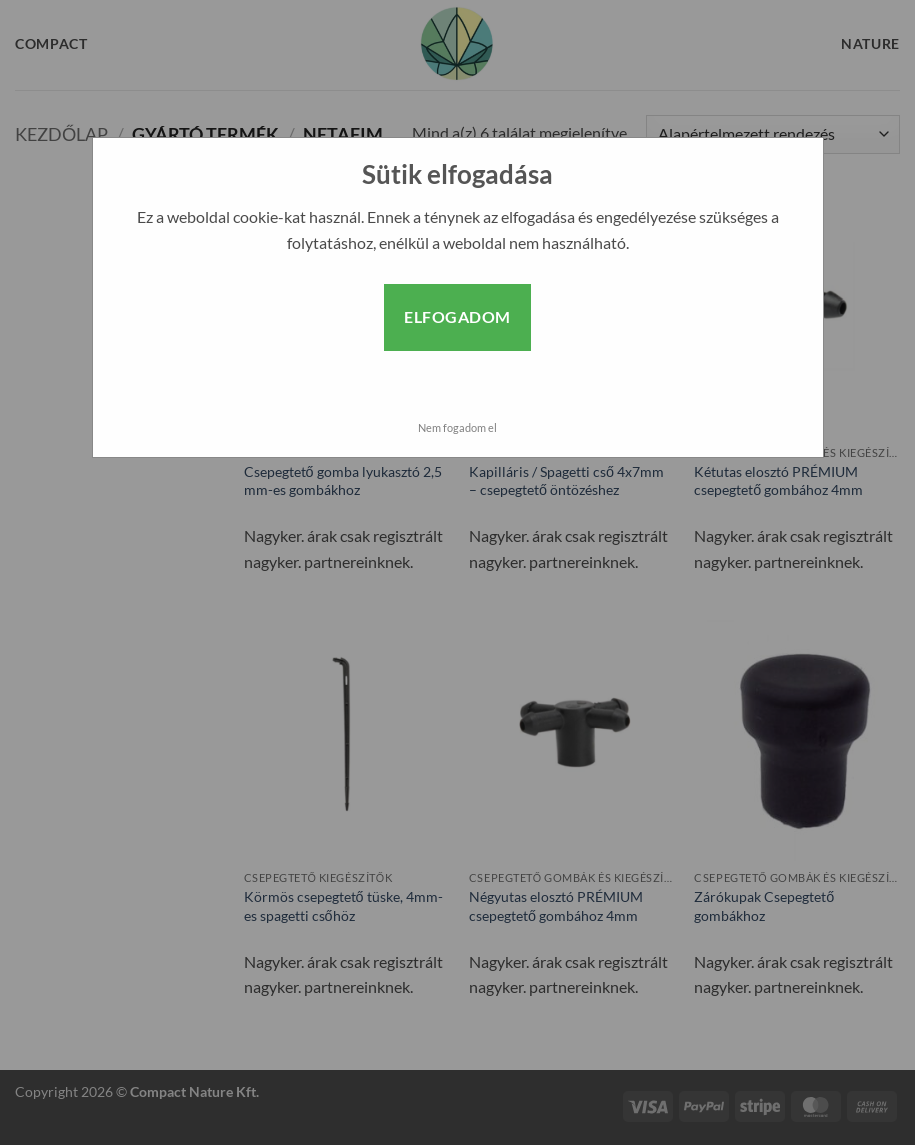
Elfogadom (457, 316)
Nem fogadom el (457, 427)
